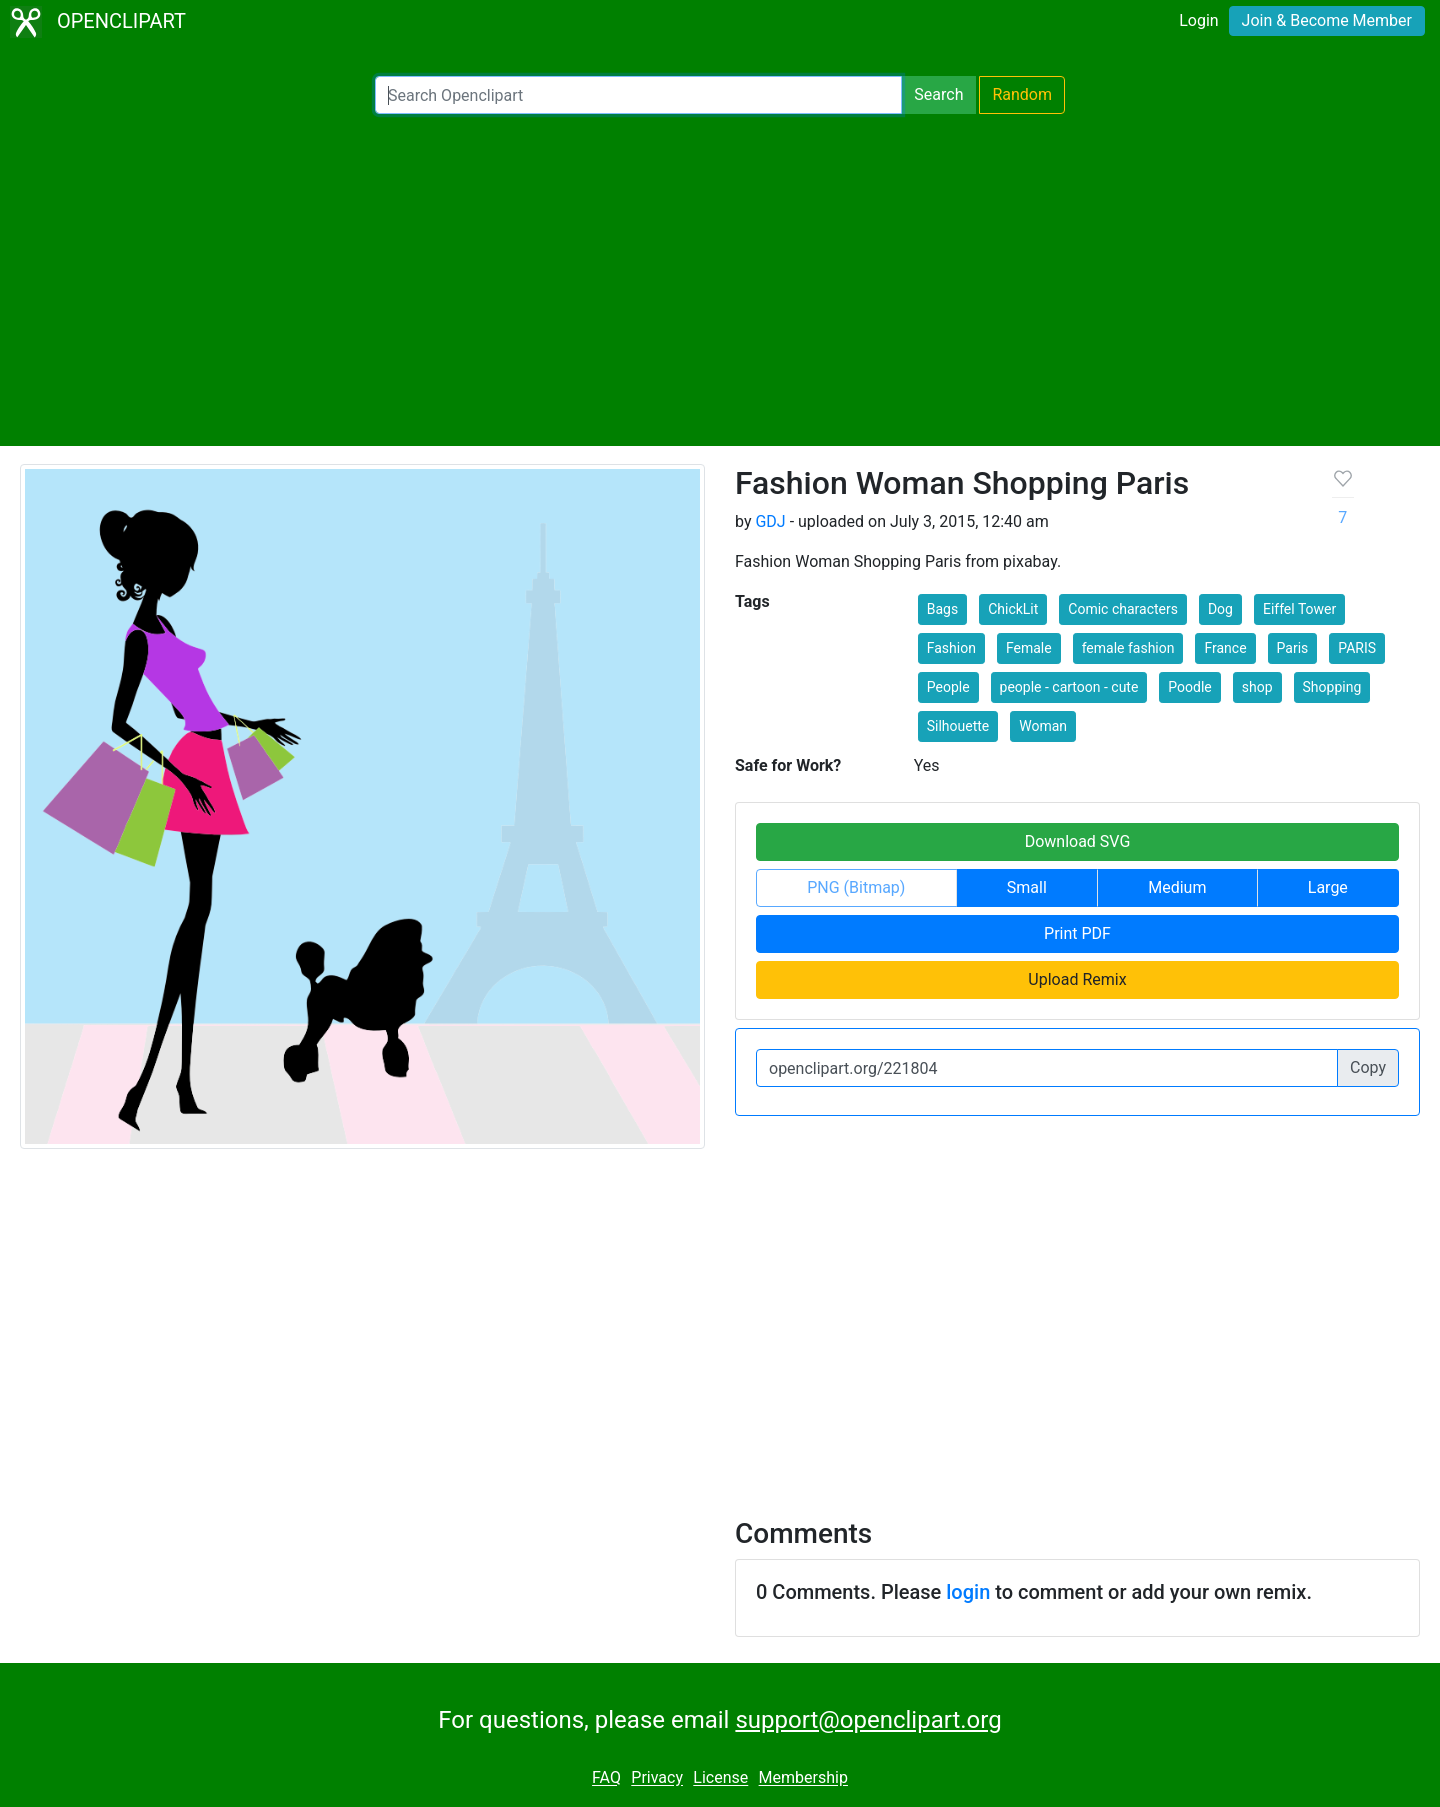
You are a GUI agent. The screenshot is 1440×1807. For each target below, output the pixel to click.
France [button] (1225, 648)
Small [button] (1027, 887)
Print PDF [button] (1077, 933)
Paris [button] (1293, 648)
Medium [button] (1177, 887)
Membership (803, 1778)
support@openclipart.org (868, 1720)
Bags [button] (942, 609)
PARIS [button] (1357, 648)
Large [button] (1328, 887)
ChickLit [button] (1013, 609)
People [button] (948, 687)
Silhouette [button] (958, 726)
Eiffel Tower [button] (1299, 609)
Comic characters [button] (1123, 609)
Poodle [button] (1189, 687)
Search (938, 94)
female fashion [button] (1128, 648)
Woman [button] (1043, 726)
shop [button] (1257, 687)
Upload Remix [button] (1077, 979)
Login (1198, 20)
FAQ (606, 1778)
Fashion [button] (951, 648)
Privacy (657, 1778)
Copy (1368, 1067)
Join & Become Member (1327, 20)
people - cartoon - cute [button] (1069, 687)
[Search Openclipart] (638, 95)
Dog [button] (1220, 609)
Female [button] (1029, 648)
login (968, 1592)
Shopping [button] (1332, 687)
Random (1022, 94)
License (720, 1778)
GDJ (770, 521)
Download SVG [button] (1078, 841)
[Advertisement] (720, 280)
